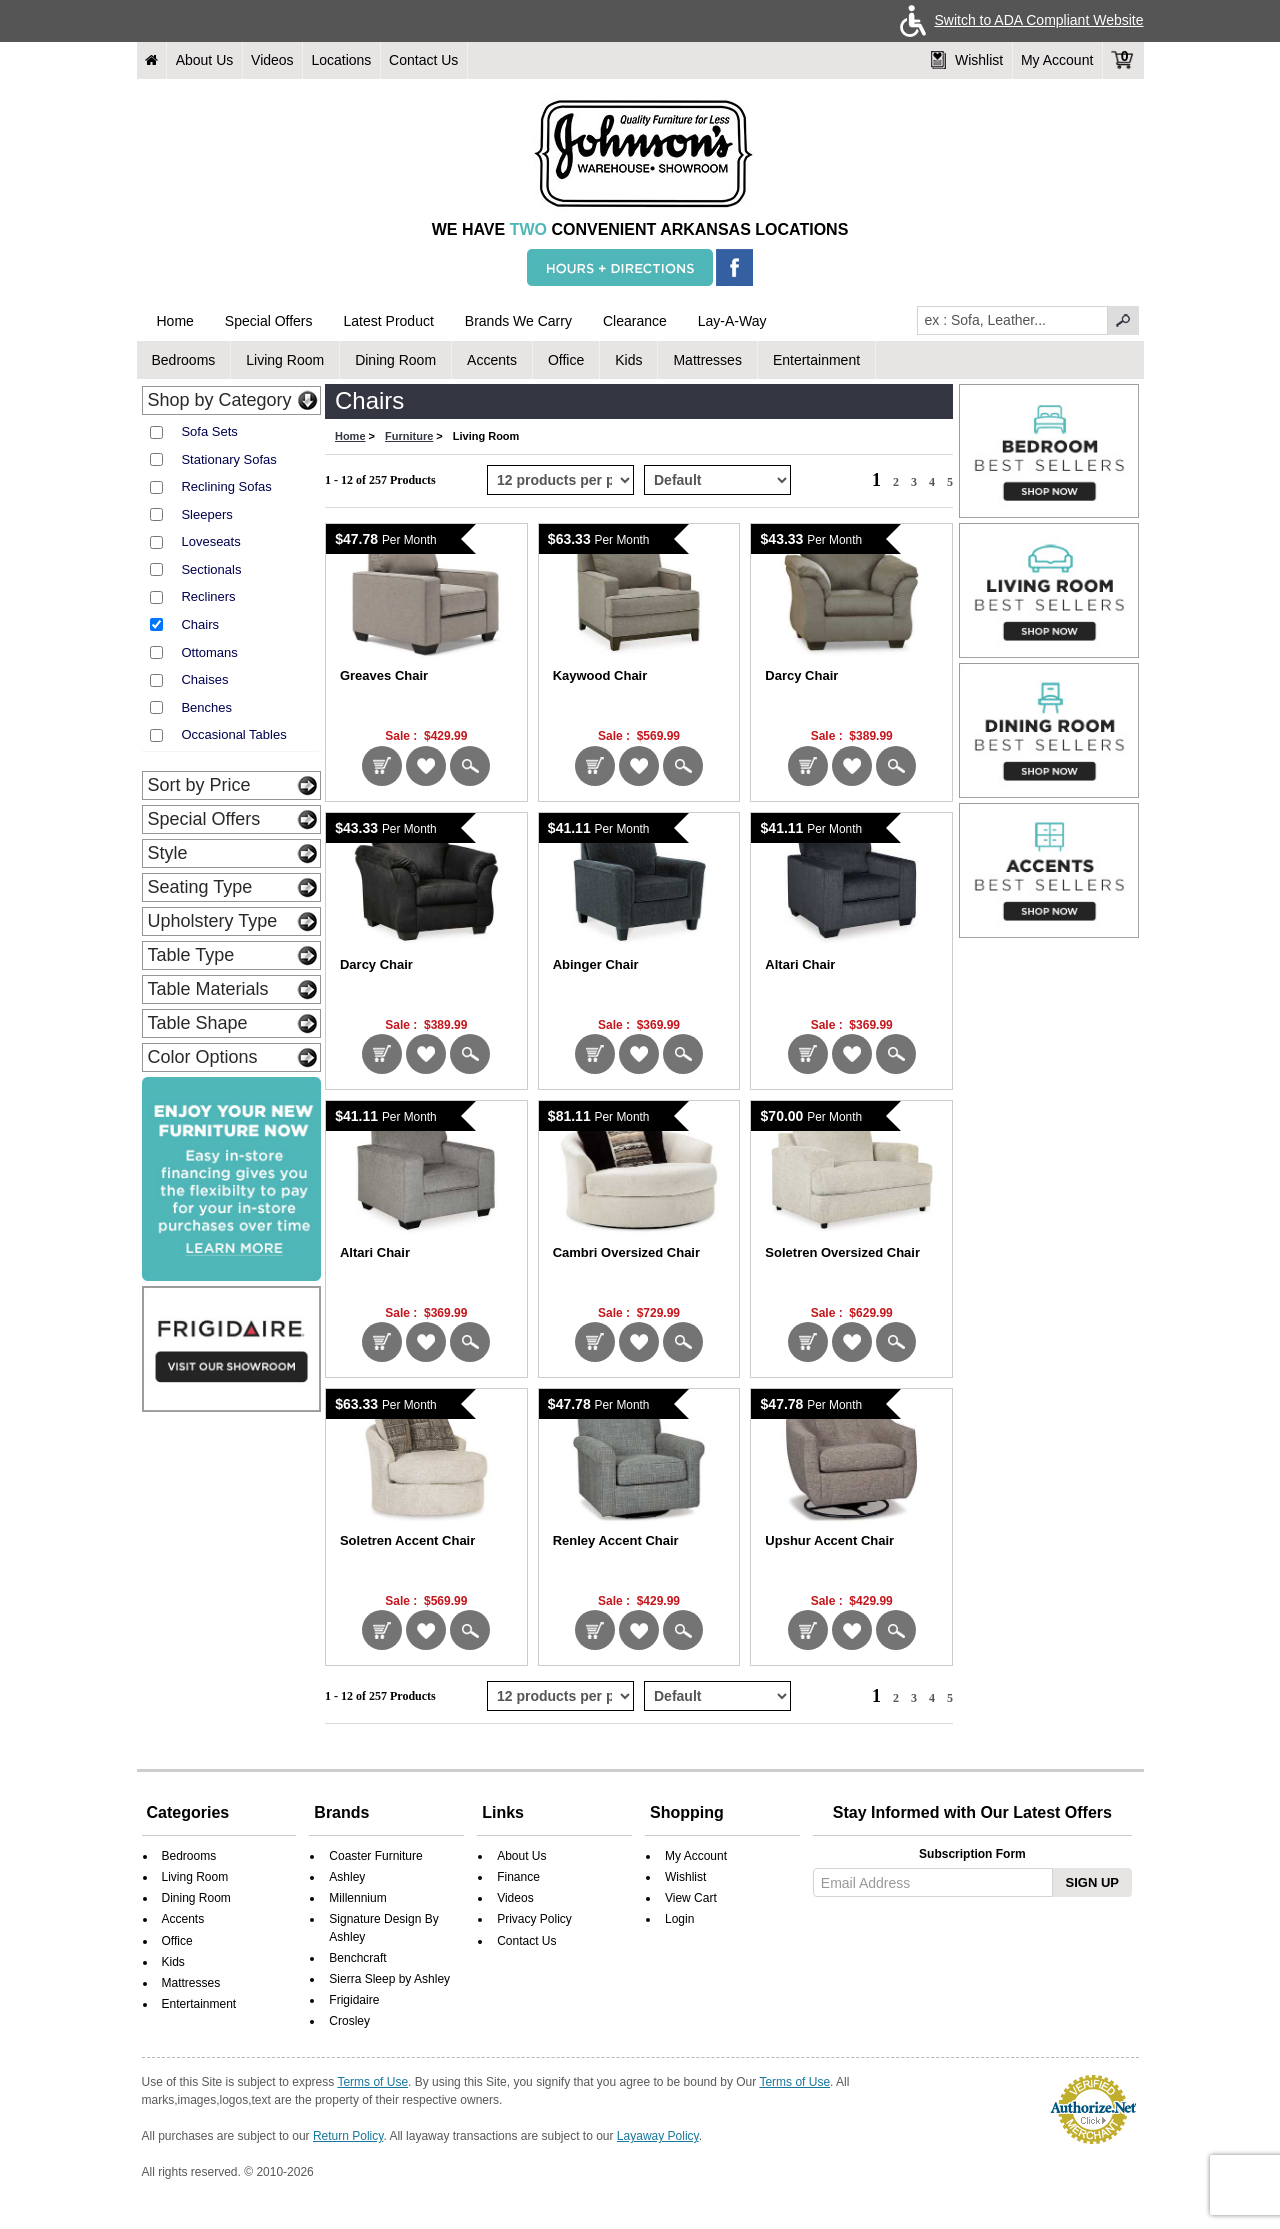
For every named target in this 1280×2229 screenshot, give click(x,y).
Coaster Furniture (375, 1856)
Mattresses (707, 360)
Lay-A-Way (732, 321)
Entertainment (816, 360)
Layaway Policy (658, 2136)
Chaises (204, 679)
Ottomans (209, 652)
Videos (272, 60)
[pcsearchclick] (1123, 320)
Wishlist (967, 60)
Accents (492, 360)
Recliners (208, 596)
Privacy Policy (534, 1919)
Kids (628, 360)
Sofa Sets (209, 431)
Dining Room (395, 360)
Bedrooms (184, 360)
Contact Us (423, 60)
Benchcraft (357, 1958)
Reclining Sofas (226, 486)
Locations (341, 60)
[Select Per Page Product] (560, 480)
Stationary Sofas (228, 459)
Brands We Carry (518, 321)
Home (175, 321)
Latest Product (389, 321)
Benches (206, 707)
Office (566, 360)
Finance (518, 1877)
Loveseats (210, 541)
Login (679, 1919)
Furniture (409, 436)
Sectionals (211, 569)
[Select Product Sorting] (717, 480)
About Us (205, 60)
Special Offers (269, 321)
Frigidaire (354, 2000)
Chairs (200, 624)
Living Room (285, 360)
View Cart (691, 1898)
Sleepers (206, 514)
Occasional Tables (233, 734)
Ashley (347, 1877)
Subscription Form (972, 1854)
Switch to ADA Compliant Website (1017, 20)
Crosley (349, 2021)
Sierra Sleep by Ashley (389, 1979)
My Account (1057, 60)
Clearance (635, 321)
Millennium (357, 1898)
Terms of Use (372, 2082)
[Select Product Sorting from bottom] (717, 1696)
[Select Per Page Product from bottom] (560, 1696)
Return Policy (348, 2136)
